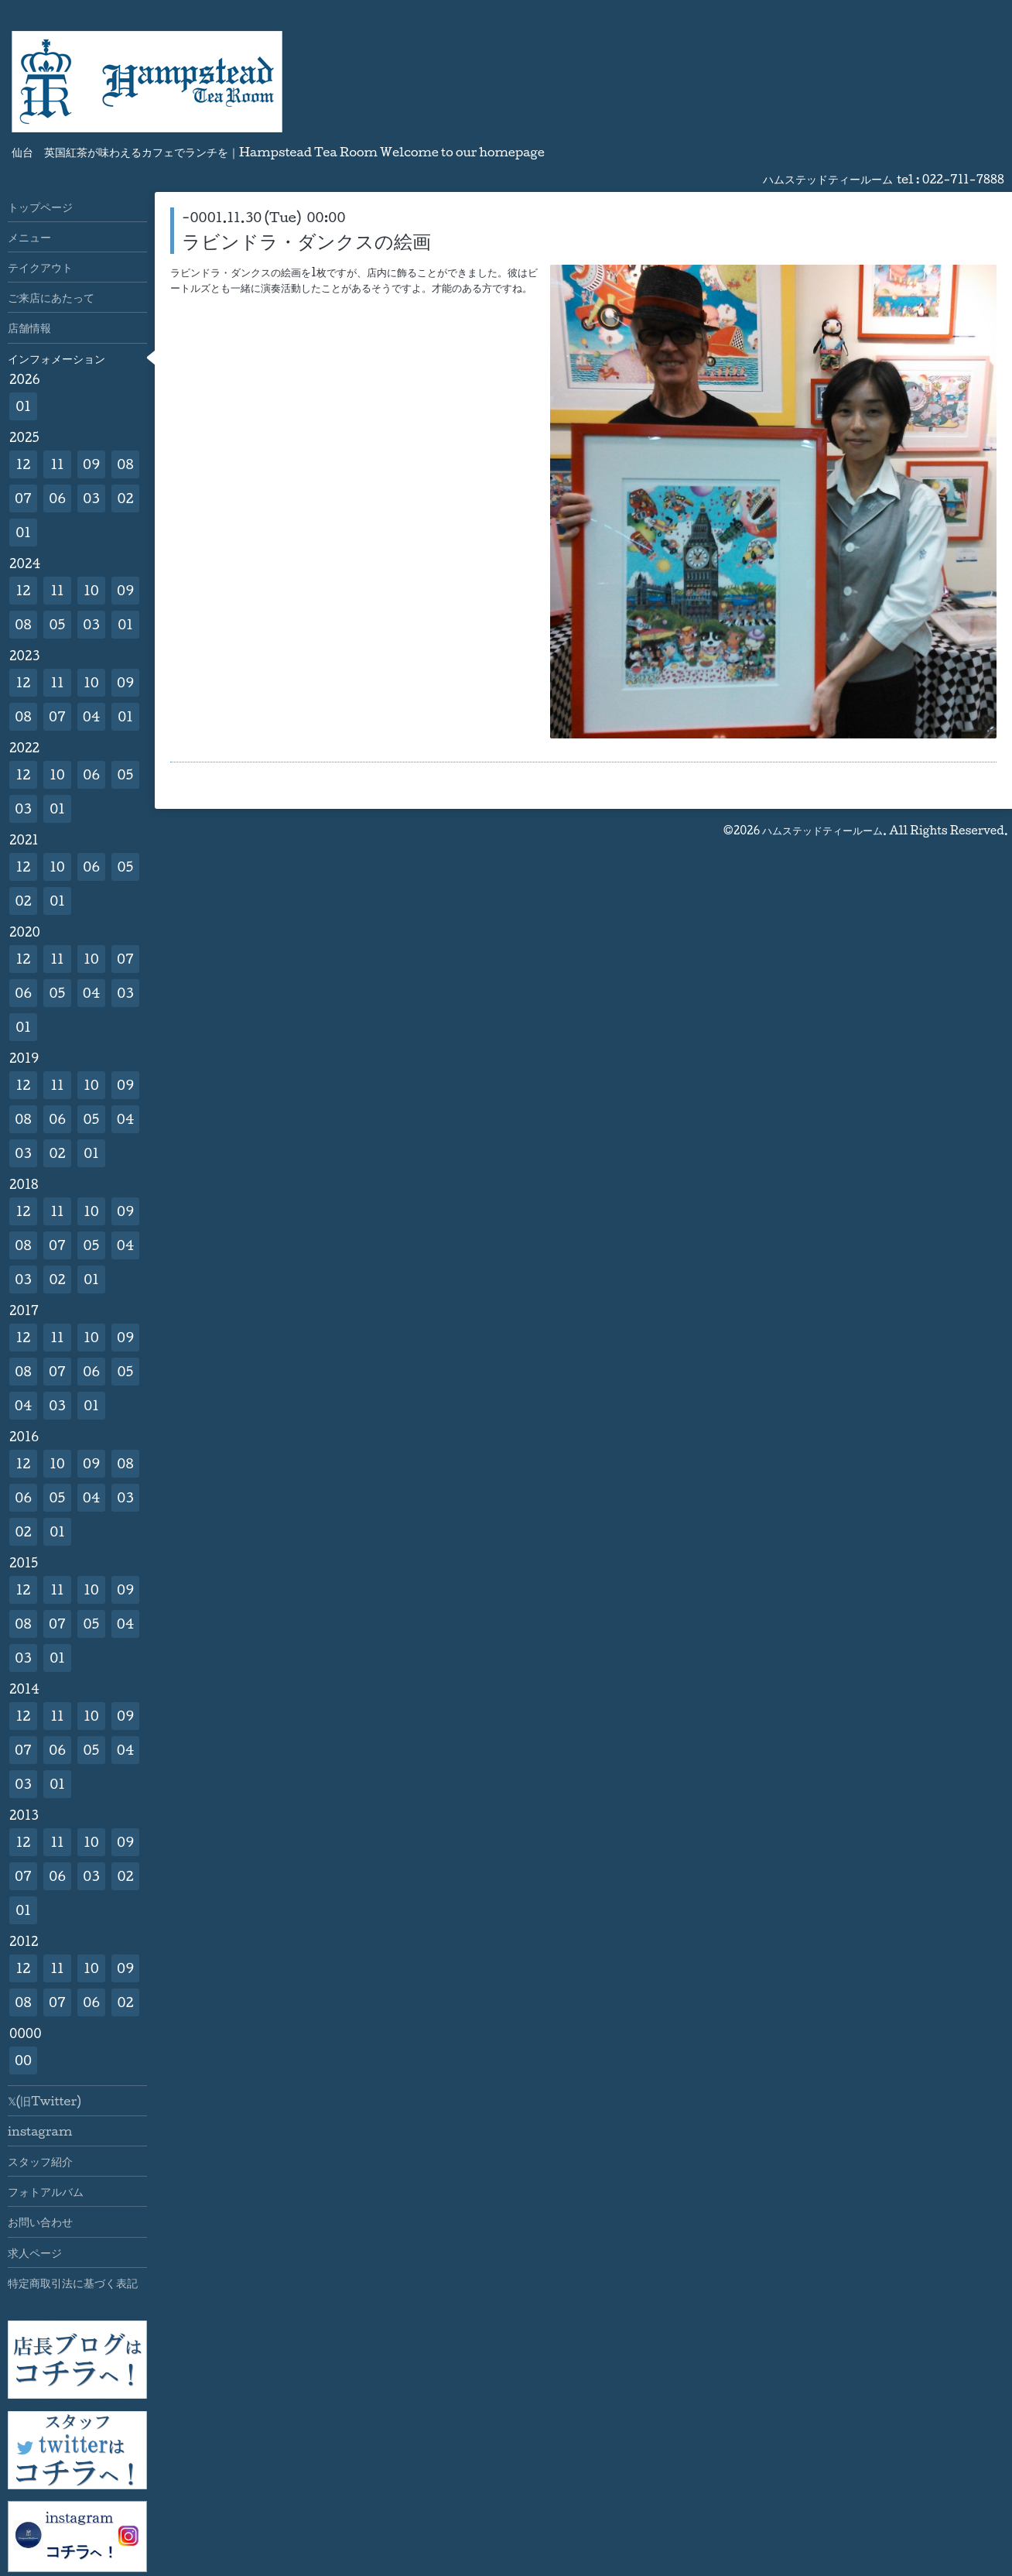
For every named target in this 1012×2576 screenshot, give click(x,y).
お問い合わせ (40, 2221)
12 (23, 464)
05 (58, 624)
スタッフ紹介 (40, 2161)
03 (91, 498)
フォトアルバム (46, 2191)
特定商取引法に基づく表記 (73, 2283)
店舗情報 (29, 327)
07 (23, 498)
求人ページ (35, 2252)
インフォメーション (56, 358)
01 (23, 406)
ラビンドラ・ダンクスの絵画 (306, 240)
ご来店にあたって (51, 297)
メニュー (29, 237)
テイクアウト (40, 267)
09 (91, 464)
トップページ (40, 207)
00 (23, 2060)
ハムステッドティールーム (822, 830)
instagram (40, 2131)
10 (91, 590)
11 (56, 464)
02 (125, 498)
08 (125, 464)
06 (57, 498)
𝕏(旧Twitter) (44, 2101)
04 (92, 716)
